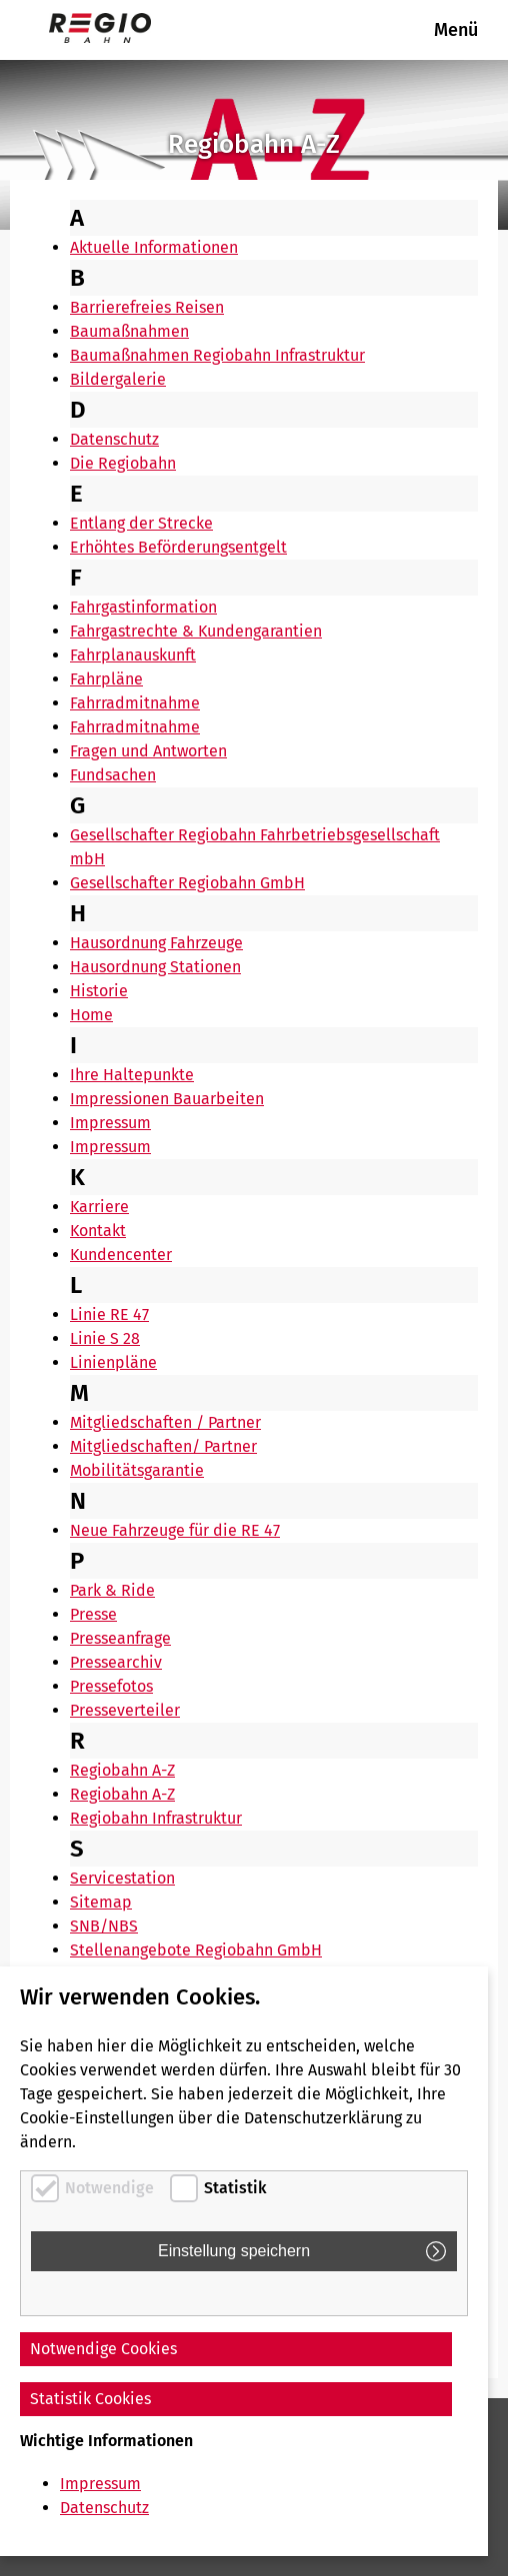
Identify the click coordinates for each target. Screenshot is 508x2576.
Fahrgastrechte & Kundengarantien (196, 631)
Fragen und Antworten (148, 750)
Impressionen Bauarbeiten (167, 1098)
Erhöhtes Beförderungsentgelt (178, 547)
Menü (456, 30)
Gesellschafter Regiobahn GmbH (187, 882)
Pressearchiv (116, 1662)
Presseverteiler (125, 1710)
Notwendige (109, 2187)
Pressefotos (111, 1686)
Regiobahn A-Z (122, 1770)
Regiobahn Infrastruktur (156, 1818)
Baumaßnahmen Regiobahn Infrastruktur (217, 355)
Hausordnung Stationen (155, 966)
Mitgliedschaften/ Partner (163, 1446)
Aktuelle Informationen (154, 247)
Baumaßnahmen (129, 331)
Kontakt (98, 1230)
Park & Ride (112, 1590)
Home (91, 1014)
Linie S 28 (105, 1338)
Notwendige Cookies (103, 2348)
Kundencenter (121, 1254)
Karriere (99, 1206)
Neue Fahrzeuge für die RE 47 (175, 1530)
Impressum (110, 1122)
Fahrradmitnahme (135, 702)
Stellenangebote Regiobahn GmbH (196, 1949)
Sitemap (101, 1902)
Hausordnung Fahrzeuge (156, 942)
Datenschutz (114, 439)
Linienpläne (113, 1362)
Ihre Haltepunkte (132, 1074)
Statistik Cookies (90, 2398)
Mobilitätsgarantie (137, 1470)
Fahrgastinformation (143, 607)
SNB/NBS (104, 1926)
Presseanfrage (120, 1638)
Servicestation (122, 1878)
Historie (99, 990)
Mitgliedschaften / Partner (165, 1422)
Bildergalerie (118, 379)
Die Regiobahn (123, 463)
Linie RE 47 (109, 1314)
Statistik (235, 2187)
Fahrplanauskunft (133, 654)
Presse (93, 1614)
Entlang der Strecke (141, 523)
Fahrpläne (106, 678)
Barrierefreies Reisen (147, 307)
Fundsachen (113, 774)
